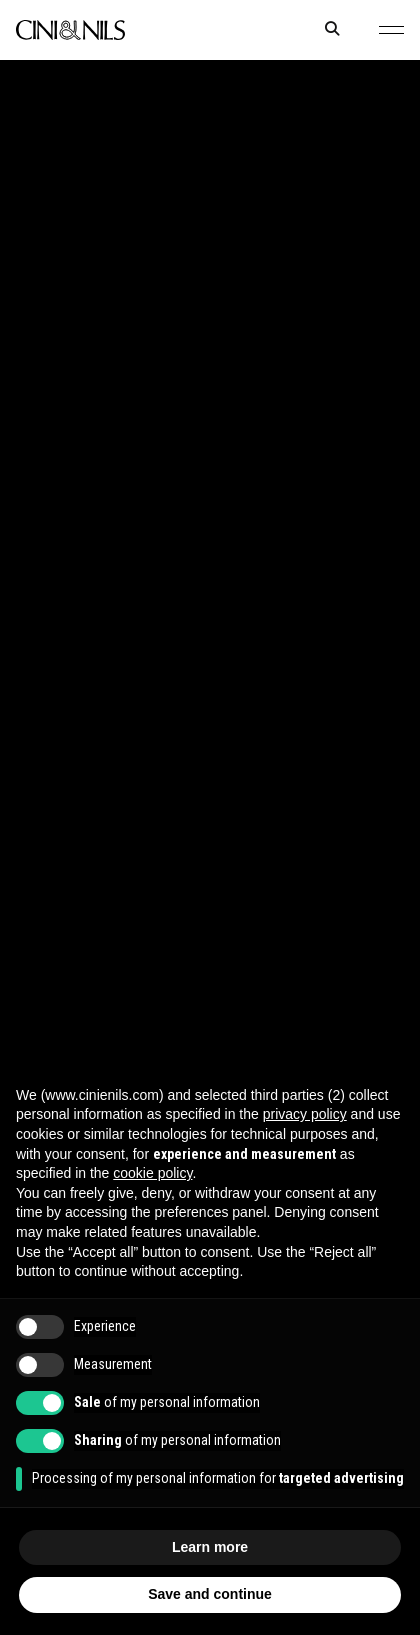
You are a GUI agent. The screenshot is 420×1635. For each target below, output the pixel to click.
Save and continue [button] (210, 1594)
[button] (391, 30)
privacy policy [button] (305, 1114)
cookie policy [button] (152, 1173)
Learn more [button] (210, 1547)
